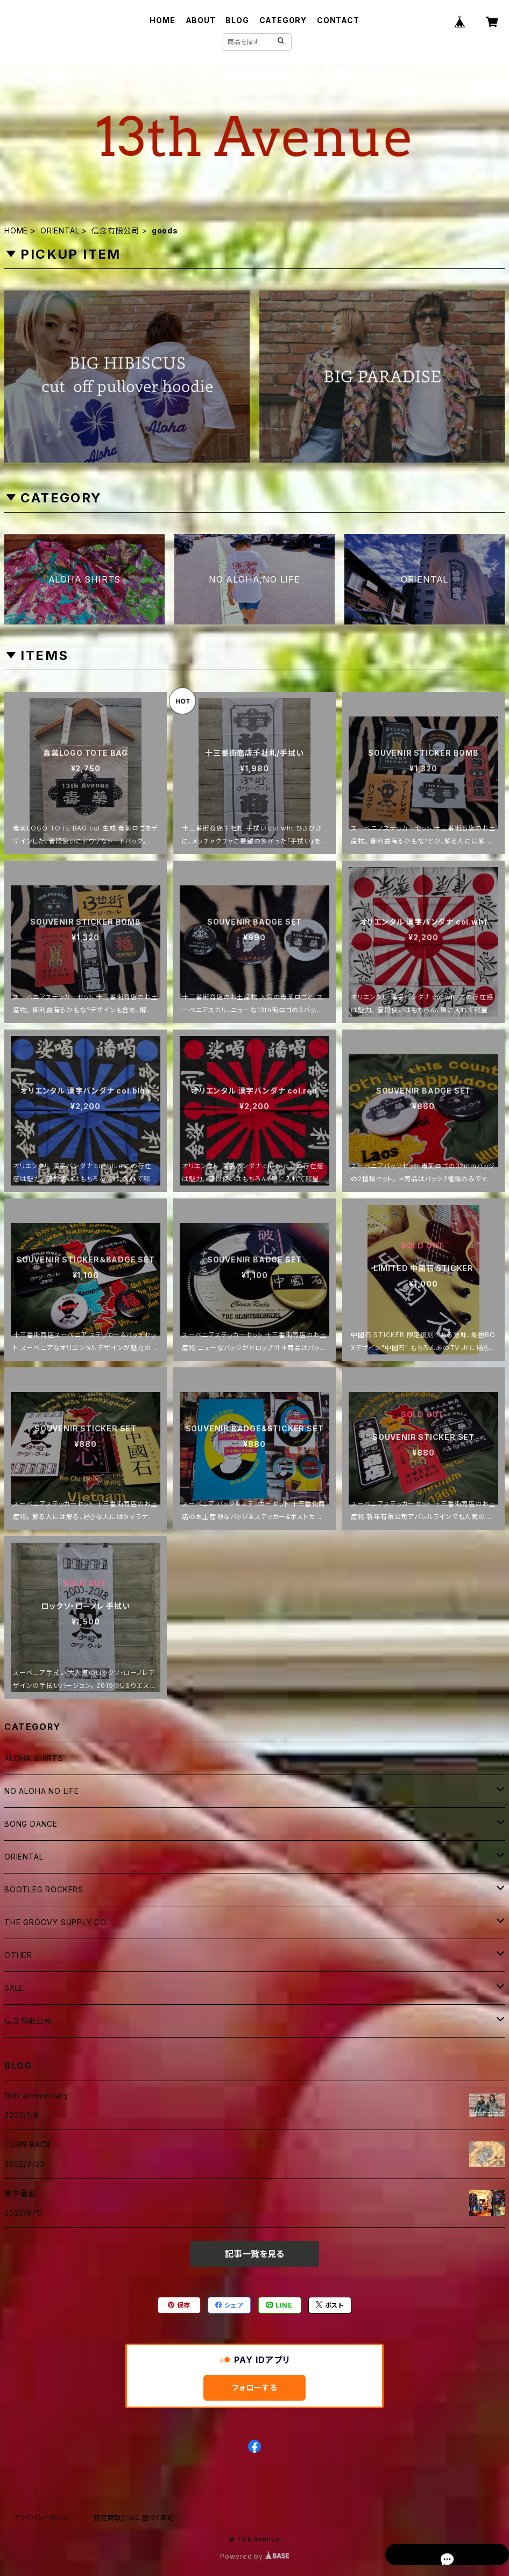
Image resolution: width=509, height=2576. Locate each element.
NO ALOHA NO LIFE (41, 1791)
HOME (162, 20)
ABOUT (201, 20)
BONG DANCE (31, 1823)
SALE (14, 1987)
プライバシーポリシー (44, 2518)
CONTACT (338, 20)
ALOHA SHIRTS (33, 1758)
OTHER (18, 1955)
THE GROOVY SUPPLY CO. (56, 1922)
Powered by (254, 2556)
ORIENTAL (59, 230)
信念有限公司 (115, 230)
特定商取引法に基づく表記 (134, 2518)
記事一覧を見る (254, 2253)
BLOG (237, 20)
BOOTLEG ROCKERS (43, 1889)
